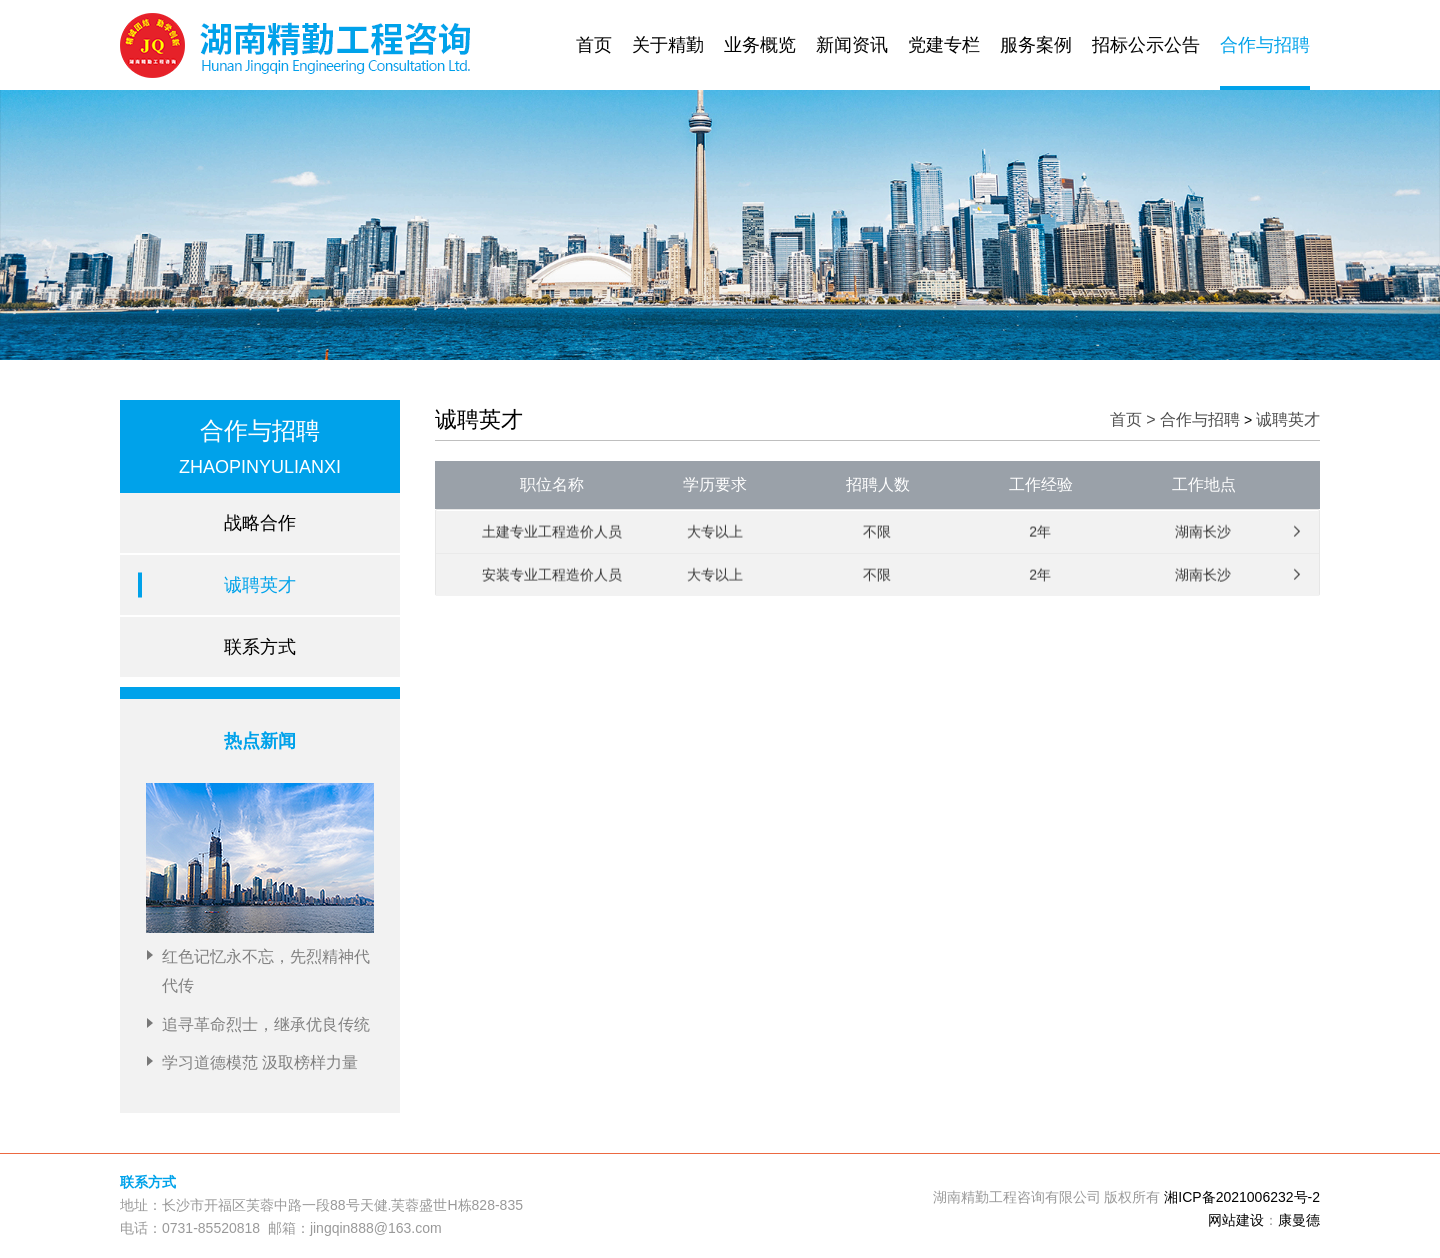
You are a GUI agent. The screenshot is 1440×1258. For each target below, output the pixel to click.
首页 (594, 45)
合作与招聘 (1265, 45)
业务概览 (760, 45)
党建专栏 (944, 45)
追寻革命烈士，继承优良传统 (266, 1024)
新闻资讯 (852, 45)
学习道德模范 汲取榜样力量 (260, 1062)
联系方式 (260, 647)
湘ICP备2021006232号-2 (1242, 1197)
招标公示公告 (1146, 45)
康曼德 (1299, 1220)
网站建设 (1236, 1220)
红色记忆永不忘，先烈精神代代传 (266, 971)
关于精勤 (668, 45)
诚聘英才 (260, 585)
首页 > (1135, 419)
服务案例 (1036, 45)
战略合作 (260, 523)
